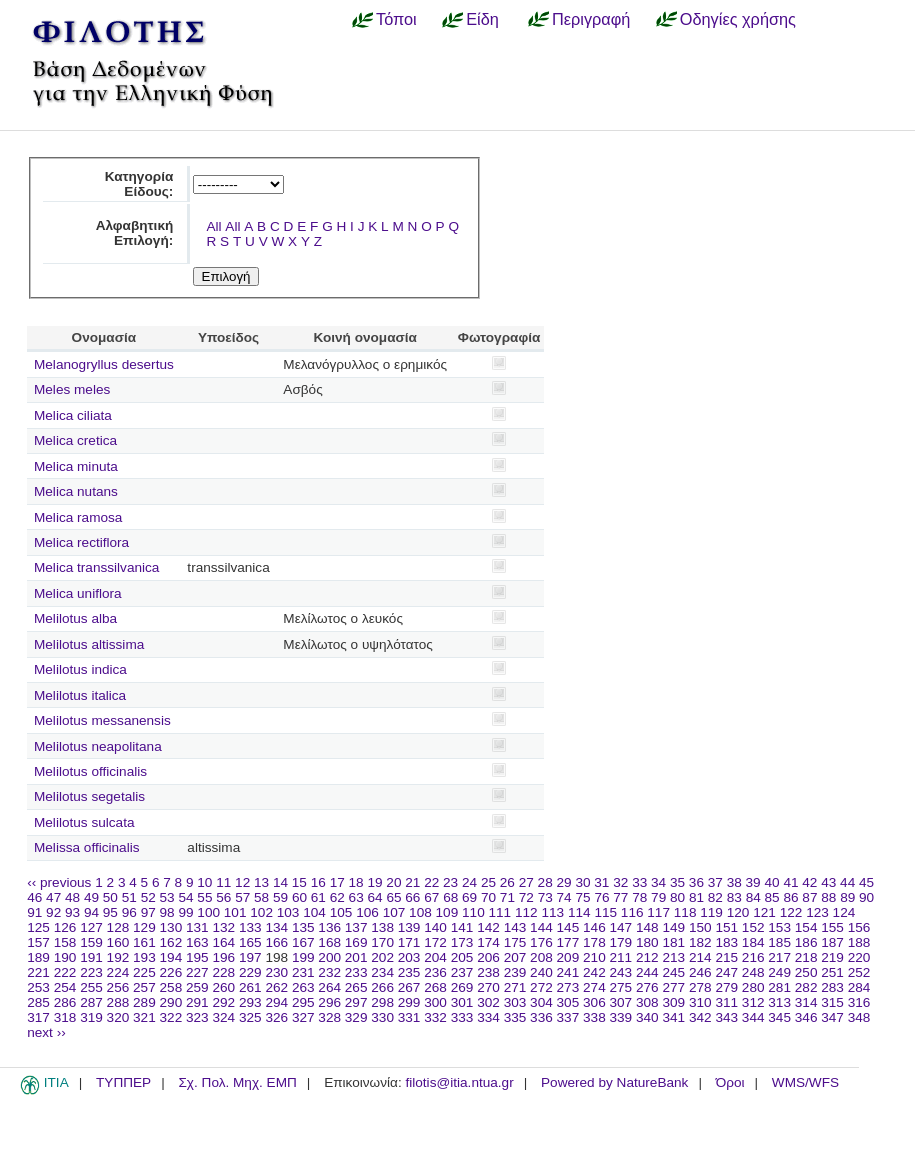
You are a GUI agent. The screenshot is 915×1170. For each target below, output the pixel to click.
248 (753, 972)
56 (223, 897)
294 (276, 1002)
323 (197, 1017)
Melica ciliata (73, 415)
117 (658, 912)
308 (647, 1002)
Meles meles (72, 389)
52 (148, 897)
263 (303, 987)
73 (545, 897)
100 (208, 912)
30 (582, 882)
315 (832, 1002)
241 (568, 972)
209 (568, 957)
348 (859, 1017)
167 (303, 942)
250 (806, 972)
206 (488, 957)
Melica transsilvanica (96, 567)
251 (832, 972)
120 (738, 912)
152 (753, 927)
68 (450, 897)
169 (356, 942)
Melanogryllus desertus (104, 364)
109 (447, 912)
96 (129, 912)
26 (507, 882)
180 (647, 942)
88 (828, 897)
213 (673, 957)
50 (110, 897)
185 (779, 942)
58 (261, 897)
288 (118, 1002)
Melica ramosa (78, 517)
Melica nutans (76, 491)
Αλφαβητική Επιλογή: (135, 233)
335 (515, 1017)
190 (65, 957)
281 (779, 987)
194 (171, 957)
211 (621, 957)
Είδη (482, 19)
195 (197, 957)
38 (734, 882)
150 (700, 927)
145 (568, 927)
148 (647, 927)
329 (356, 1017)
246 (700, 972)
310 (700, 1002)
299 (409, 1002)
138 (382, 927)
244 (647, 972)
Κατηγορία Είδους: (139, 184)
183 (726, 942)
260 (223, 987)
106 (367, 912)
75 (582, 897)
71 (507, 897)
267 (409, 987)
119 (711, 912)
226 (171, 972)
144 (541, 927)
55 (204, 897)
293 (250, 1002)
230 (276, 972)
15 (299, 882)
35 (677, 882)
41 (790, 882)
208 (541, 957)
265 (356, 987)
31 (601, 882)
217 (779, 957)
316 (859, 1002)
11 (223, 882)
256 (118, 987)
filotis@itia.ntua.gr (459, 1082)
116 (632, 912)
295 (303, 1002)
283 (832, 987)
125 (38, 927)
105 (341, 912)
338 (594, 1017)
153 (779, 927)
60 (299, 897)
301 (462, 1002)
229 (250, 972)
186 (806, 942)
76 (601, 897)
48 (72, 897)
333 (462, 1017)
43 (828, 882)
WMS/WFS (805, 1082)
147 (621, 927)
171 (409, 942)
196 (223, 957)
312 (753, 1002)
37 (715, 882)
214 (700, 957)
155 (832, 927)
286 (65, 1002)
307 (621, 1002)
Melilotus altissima (89, 644)
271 (515, 987)
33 (639, 882)
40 (771, 882)
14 (280, 882)
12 (242, 882)
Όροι (730, 1082)
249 (779, 972)
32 (620, 882)
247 (726, 972)
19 (374, 882)
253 (38, 987)
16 (318, 882)
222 (65, 972)
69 (469, 897)
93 (72, 912)
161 (144, 942)
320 (118, 1017)
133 (250, 927)
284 (859, 987)
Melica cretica (75, 440)
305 (568, 1002)
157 (38, 942)
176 (541, 942)
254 (65, 987)
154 (806, 927)
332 (435, 1017)
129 (144, 927)
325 (250, 1017)
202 (382, 957)
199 (303, 957)
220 (859, 957)
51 (129, 897)
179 (621, 942)
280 (753, 987)
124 (844, 912)
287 (91, 1002)
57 (242, 897)
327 (303, 1017)
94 (91, 912)
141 (462, 927)
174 (488, 942)
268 (435, 987)
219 (832, 957)
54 (185, 897)
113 (552, 912)
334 (488, 1017)
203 (409, 957)
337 (568, 1017)
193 (144, 957)
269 (462, 987)
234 (382, 972)
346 (806, 1017)
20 (393, 882)
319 (91, 1017)
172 (435, 942)
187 (832, 942)
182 (700, 942)
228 (223, 972)
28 (545, 882)
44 (847, 882)
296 (329, 1002)
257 (144, 987)
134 (276, 927)
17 (337, 882)
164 (223, 942)
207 (515, 957)
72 (526, 897)
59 (280, 897)
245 (673, 972)
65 (393, 897)
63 (356, 897)
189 (38, 957)
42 (809, 882)
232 (329, 972)
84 (753, 897)
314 (806, 1002)
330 (382, 1017)
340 (647, 1017)
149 (673, 927)
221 (38, 972)
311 (726, 1002)
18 (356, 882)
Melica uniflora (78, 593)
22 (431, 882)
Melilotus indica (80, 669)
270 (488, 987)
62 (337, 897)
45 (866, 882)
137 (356, 927)
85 (772, 897)
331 (409, 1017)
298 (382, 1002)
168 (329, 942)
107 (394, 912)
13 (261, 882)
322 (171, 1017)
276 (647, 987)
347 (832, 1017)
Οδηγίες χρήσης (738, 19)
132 (223, 927)
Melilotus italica (80, 695)
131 (197, 927)
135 (303, 927)
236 (435, 972)
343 (726, 1017)
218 (806, 957)
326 (276, 1017)
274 (594, 987)
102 (261, 912)
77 (620, 897)
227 (197, 972)
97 (148, 912)
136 (329, 927)
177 (568, 942)
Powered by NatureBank (614, 1082)
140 (435, 927)
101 (235, 912)
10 (204, 882)
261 (250, 987)
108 (420, 912)
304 (541, 1002)
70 (488, 897)
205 (462, 957)
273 (568, 987)
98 (167, 912)
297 (356, 1002)
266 (382, 987)
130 (171, 927)
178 (594, 942)
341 (673, 1017)
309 (673, 1002)
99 (185, 912)
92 (53, 912)
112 (526, 912)
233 (356, 972)
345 (779, 1017)
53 (167, 897)
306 (594, 1002)
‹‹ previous (59, 882)
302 (488, 1002)
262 (276, 987)
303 (515, 1002)
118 (685, 912)
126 (65, 927)
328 (329, 1017)
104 (314, 912)
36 (696, 882)
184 (753, 942)
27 (526, 882)
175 (515, 942)
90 (866, 897)
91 (34, 912)
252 (859, 972)
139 (409, 927)
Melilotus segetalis (89, 796)
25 (488, 882)
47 (53, 897)
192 (118, 957)
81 (696, 897)
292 (223, 1002)
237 (462, 972)
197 (250, 957)
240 (541, 972)
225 (144, 972)
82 (715, 897)
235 (409, 972)
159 (91, 942)
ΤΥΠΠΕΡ (123, 1082)
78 (639, 897)
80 (677, 897)
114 (579, 912)
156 (859, 927)
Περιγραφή (591, 19)
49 (91, 897)
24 (469, 882)
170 (382, 942)
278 (700, 987)
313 (779, 1002)
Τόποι (396, 19)
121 (764, 912)
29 (564, 882)
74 (564, 897)
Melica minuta (76, 466)
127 (91, 927)
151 (726, 927)
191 (91, 957)
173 (462, 942)
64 (375, 897)
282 (806, 987)
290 (171, 1002)
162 (171, 942)
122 (791, 912)
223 (91, 972)
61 (318, 897)
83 (734, 897)
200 (329, 957)
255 (91, 987)
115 (605, 912)
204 (435, 957)
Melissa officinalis (87, 847)
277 (673, 987)
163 (197, 942)
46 (34, 897)
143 (515, 927)
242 (594, 972)
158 (65, 942)
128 (118, 927)
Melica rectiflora (81, 542)
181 (673, 942)
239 (515, 972)
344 (753, 1017)
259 (197, 987)
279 (726, 987)
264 (329, 987)
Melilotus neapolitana (98, 746)
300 (435, 1002)
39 (753, 882)
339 (621, 1017)
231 (303, 972)
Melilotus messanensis (102, 720)
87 (809, 897)
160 (118, 942)
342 (700, 1017)
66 (412, 897)
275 (621, 987)
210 (594, 957)
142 (488, 927)
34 (658, 882)
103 (288, 912)
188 (859, 942)
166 (276, 942)
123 (817, 912)
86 (790, 897)
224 (118, 972)
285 (38, 1002)
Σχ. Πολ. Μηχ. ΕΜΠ (237, 1082)
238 (488, 972)
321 (144, 1017)
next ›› (46, 1032)
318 (65, 1017)
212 (647, 957)
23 (450, 882)
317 (38, 1017)
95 (110, 912)
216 (753, 957)
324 (223, 1017)
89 (847, 897)
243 (621, 972)
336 (541, 1017)
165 (250, 942)
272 (541, 987)
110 (473, 912)
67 (431, 897)
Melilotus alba (75, 618)
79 (658, 897)
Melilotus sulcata (84, 822)
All (213, 226)
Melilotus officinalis (90, 771)
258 (171, 987)
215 (726, 957)
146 (594, 927)
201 (356, 957)
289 (144, 1002)
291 (197, 1002)
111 (500, 912)
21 (412, 882)
